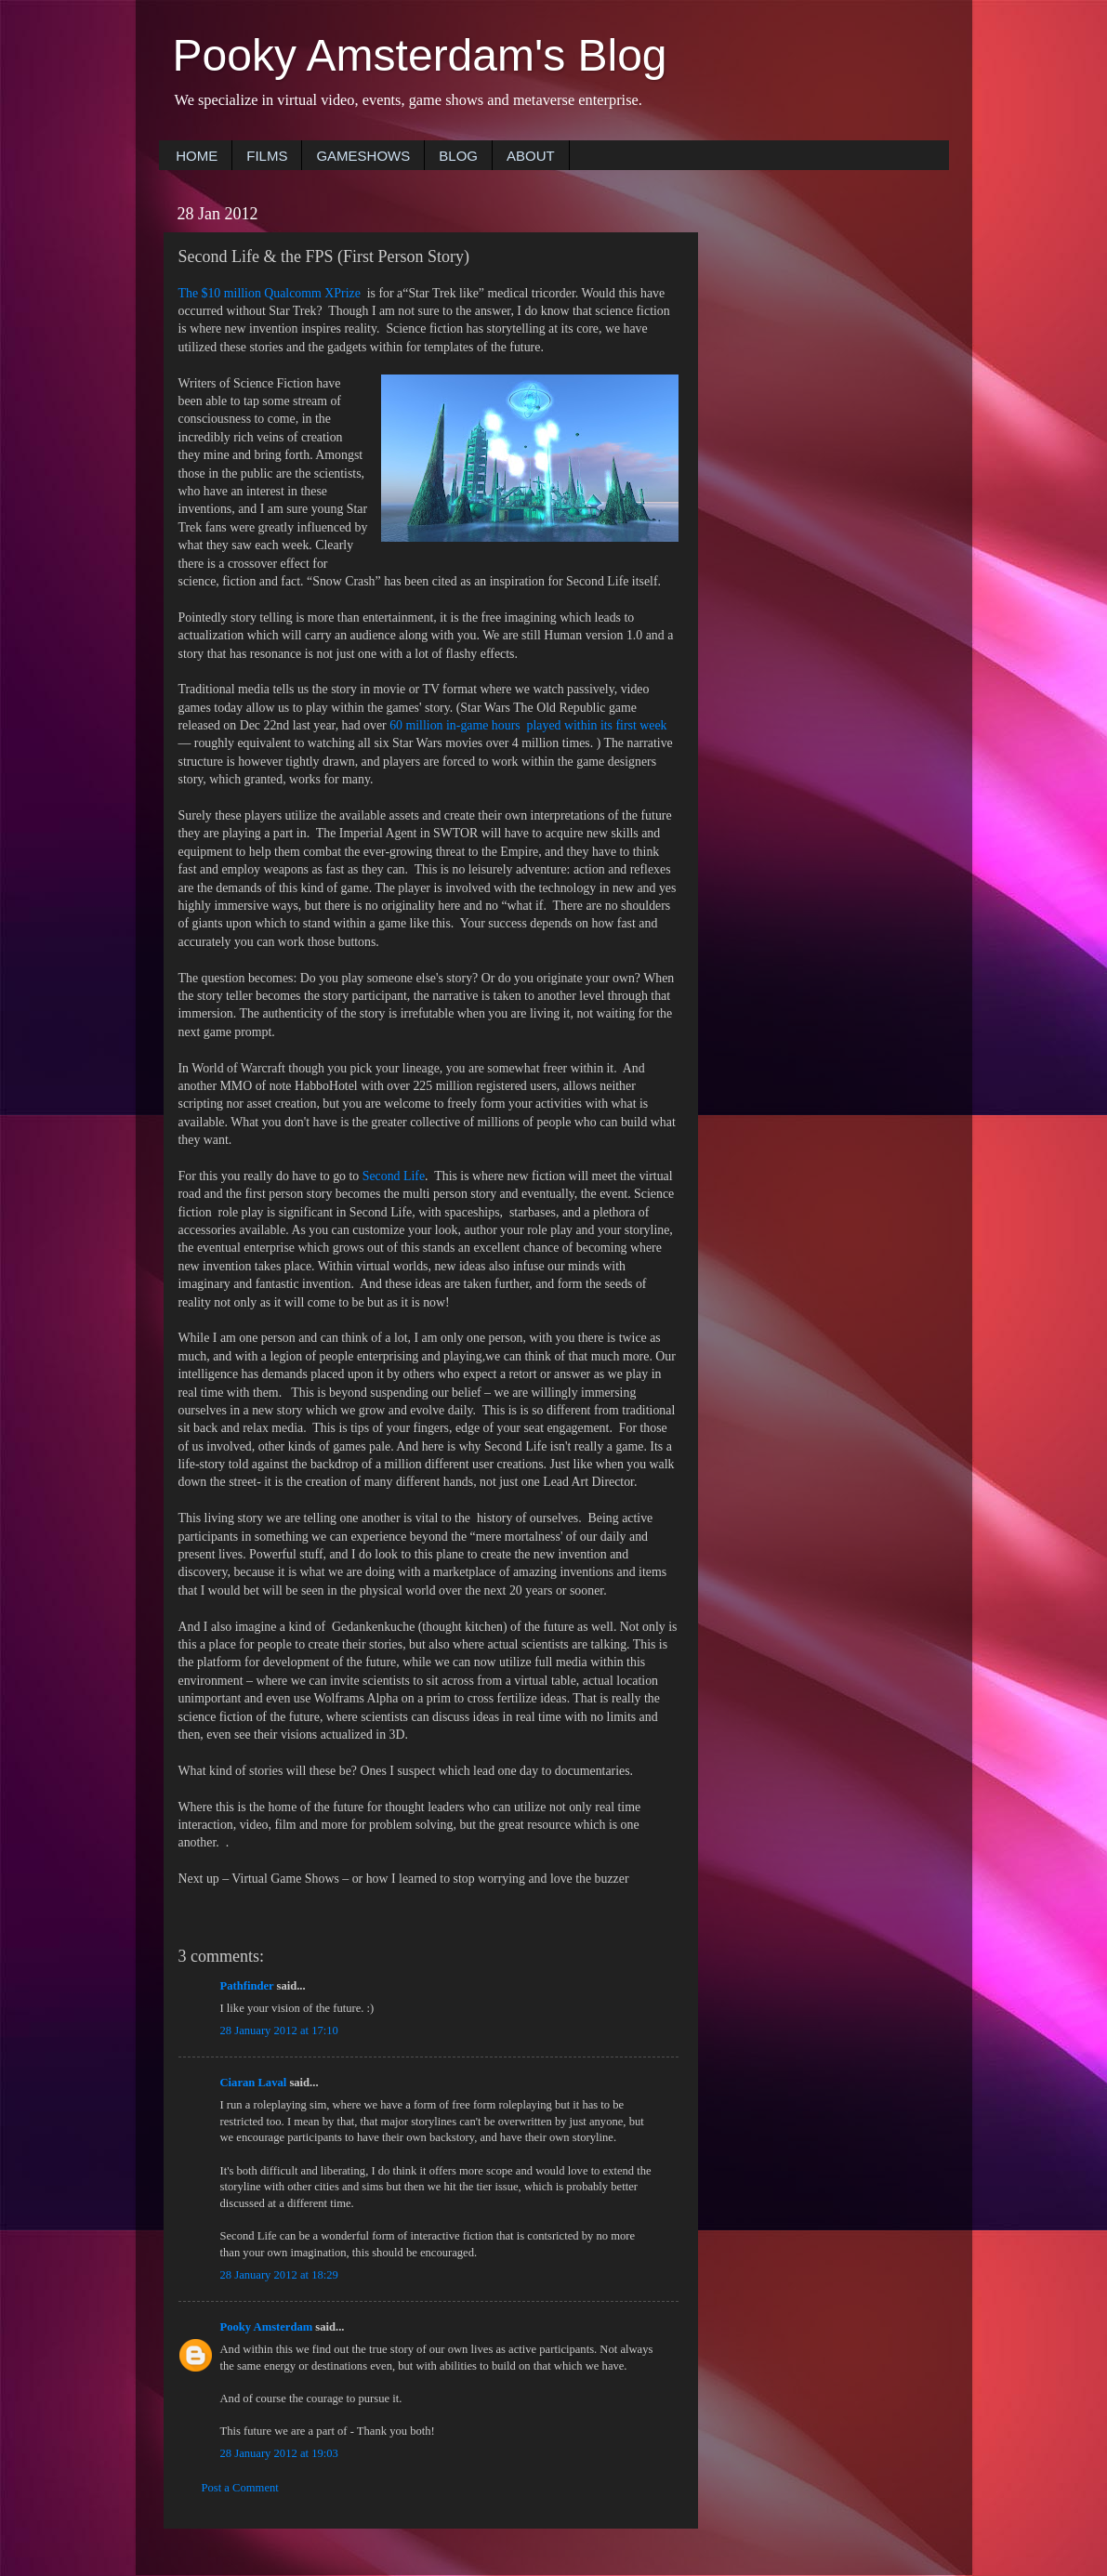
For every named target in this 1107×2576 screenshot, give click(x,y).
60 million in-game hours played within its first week (527, 725)
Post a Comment (240, 2487)
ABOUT (531, 156)
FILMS (266, 156)
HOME (196, 156)
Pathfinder (247, 1985)
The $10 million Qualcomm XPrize (269, 293)
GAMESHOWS (363, 156)
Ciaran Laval (253, 2082)
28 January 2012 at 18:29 (279, 2274)
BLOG (458, 156)
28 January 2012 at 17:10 (279, 2030)
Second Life (393, 1176)
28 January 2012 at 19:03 (279, 2453)
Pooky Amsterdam (266, 2326)
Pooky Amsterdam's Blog (420, 55)
